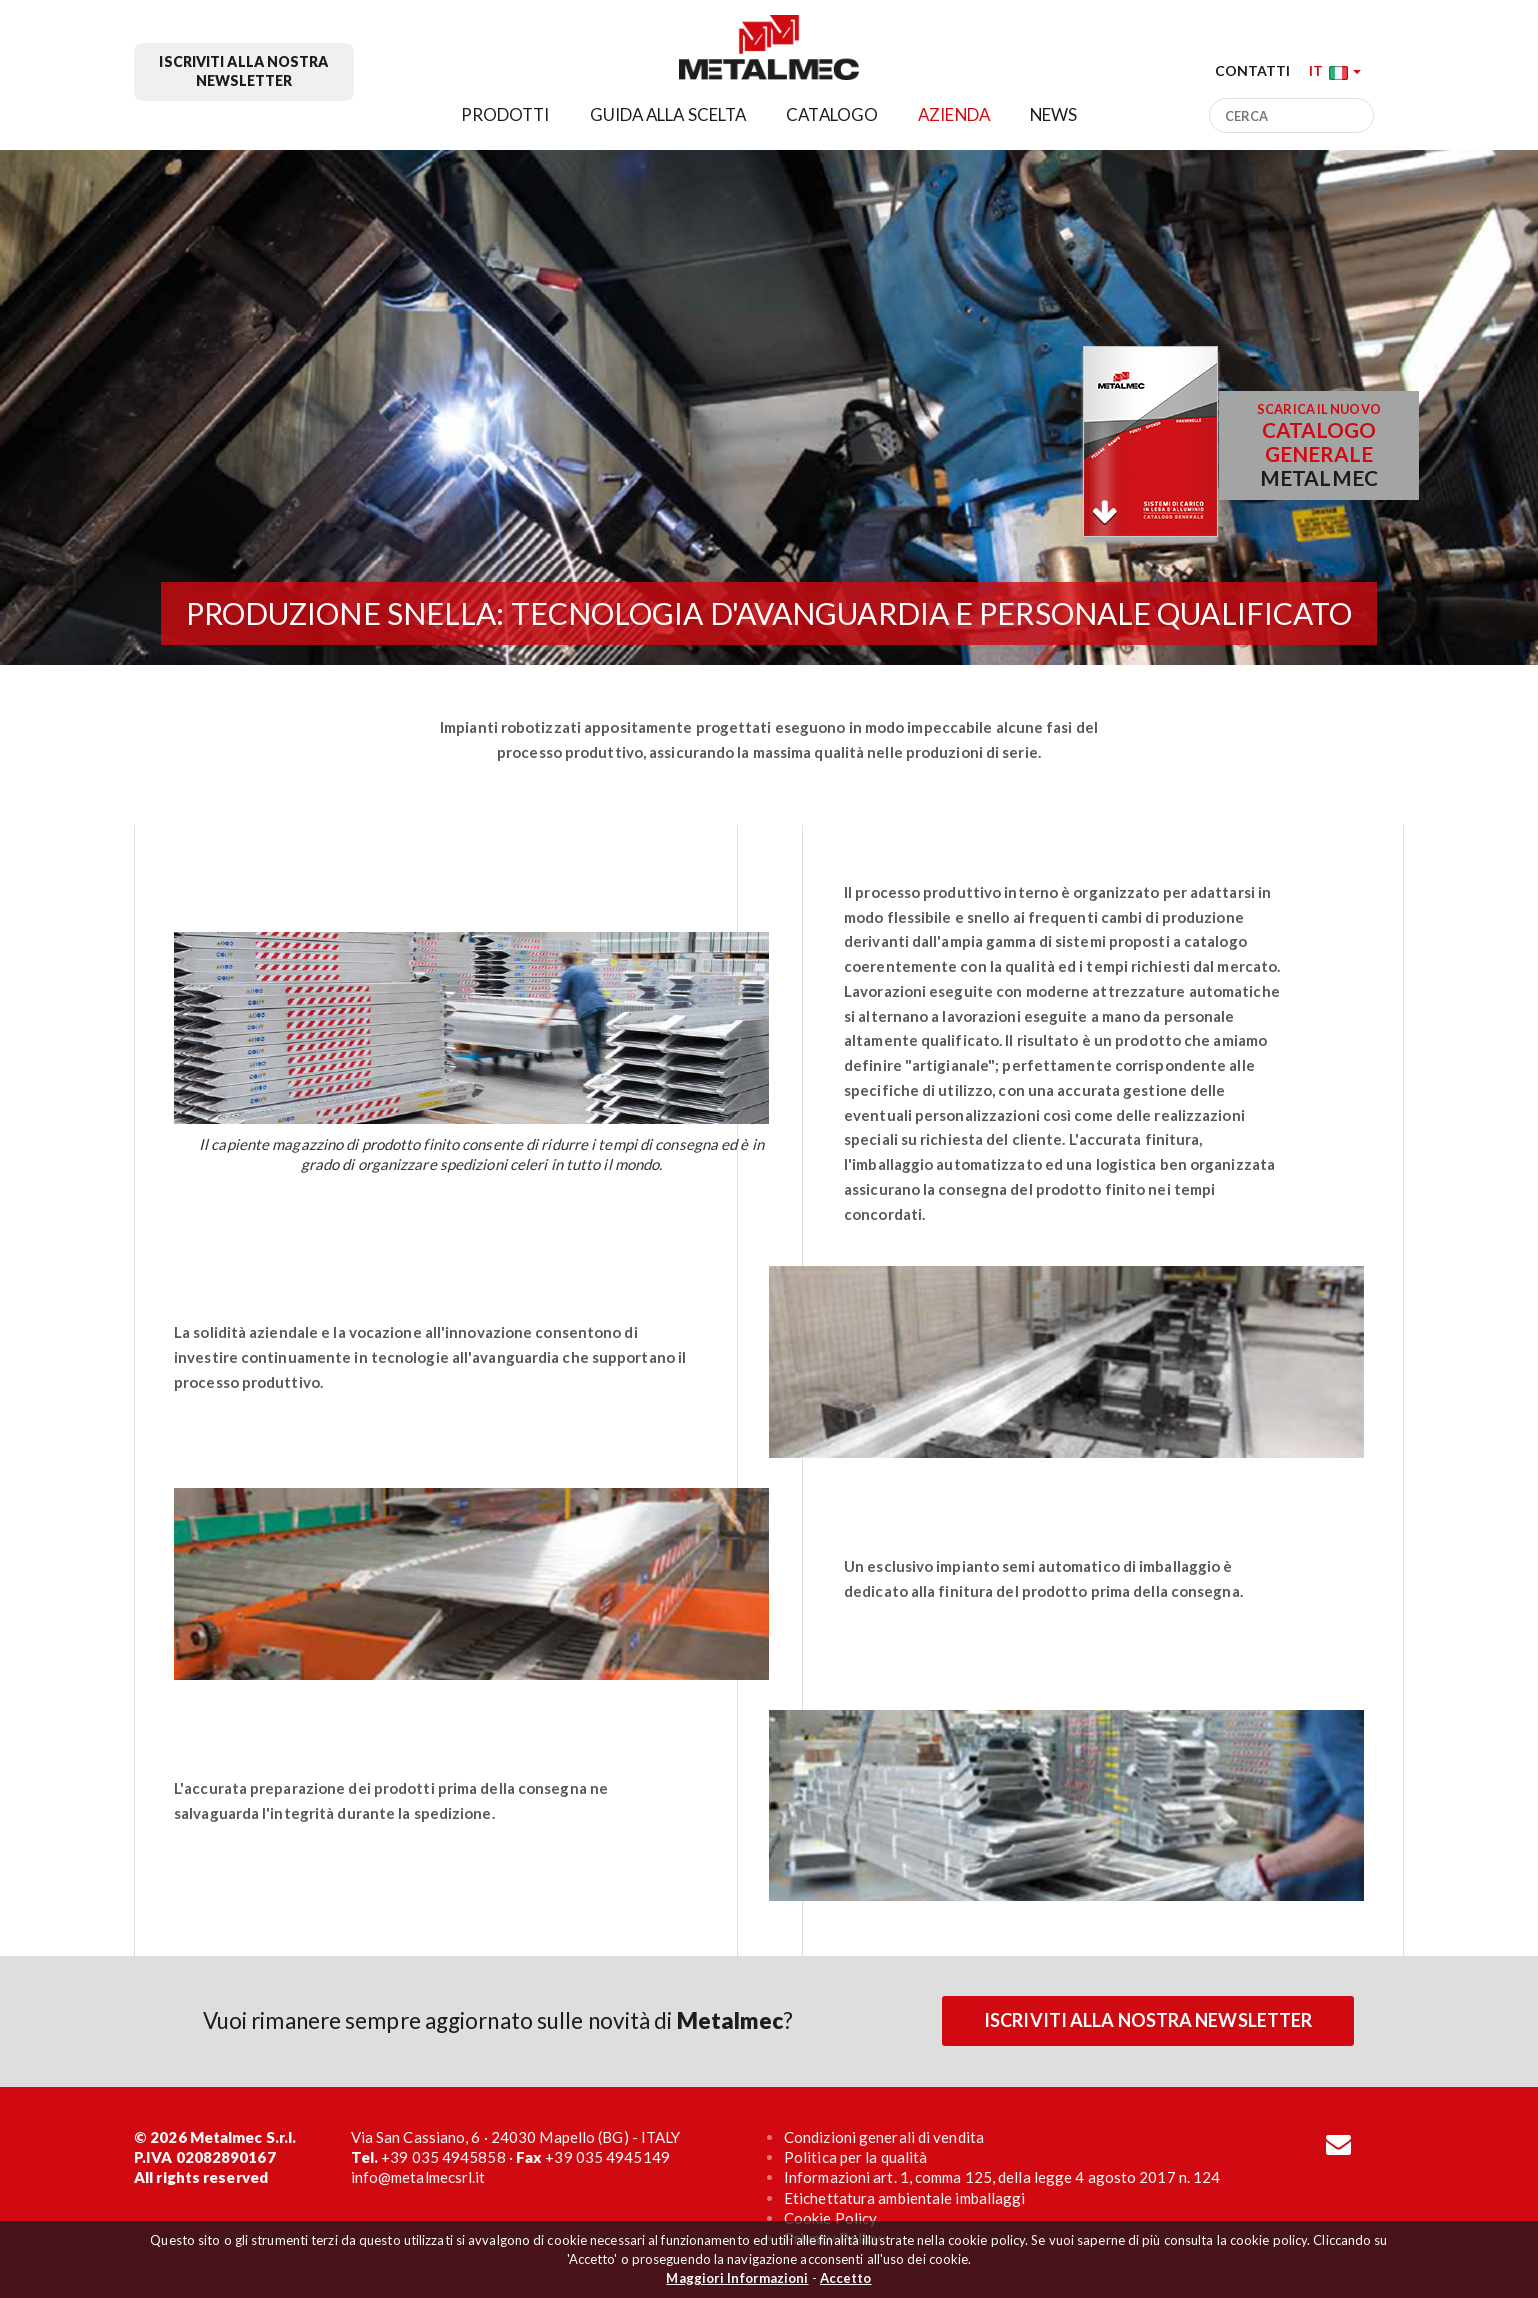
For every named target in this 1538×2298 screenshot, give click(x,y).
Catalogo (832, 114)
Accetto (846, 2278)
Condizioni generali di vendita (884, 2137)
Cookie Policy (830, 2218)
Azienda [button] (954, 114)
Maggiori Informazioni (737, 2278)
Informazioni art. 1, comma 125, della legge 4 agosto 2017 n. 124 (1002, 2177)
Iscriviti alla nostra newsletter (243, 71)
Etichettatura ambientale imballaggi (905, 2198)
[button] (1335, 70)
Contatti (1253, 70)
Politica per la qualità (855, 2157)
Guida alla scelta (668, 114)
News (1053, 114)
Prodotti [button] (505, 114)
